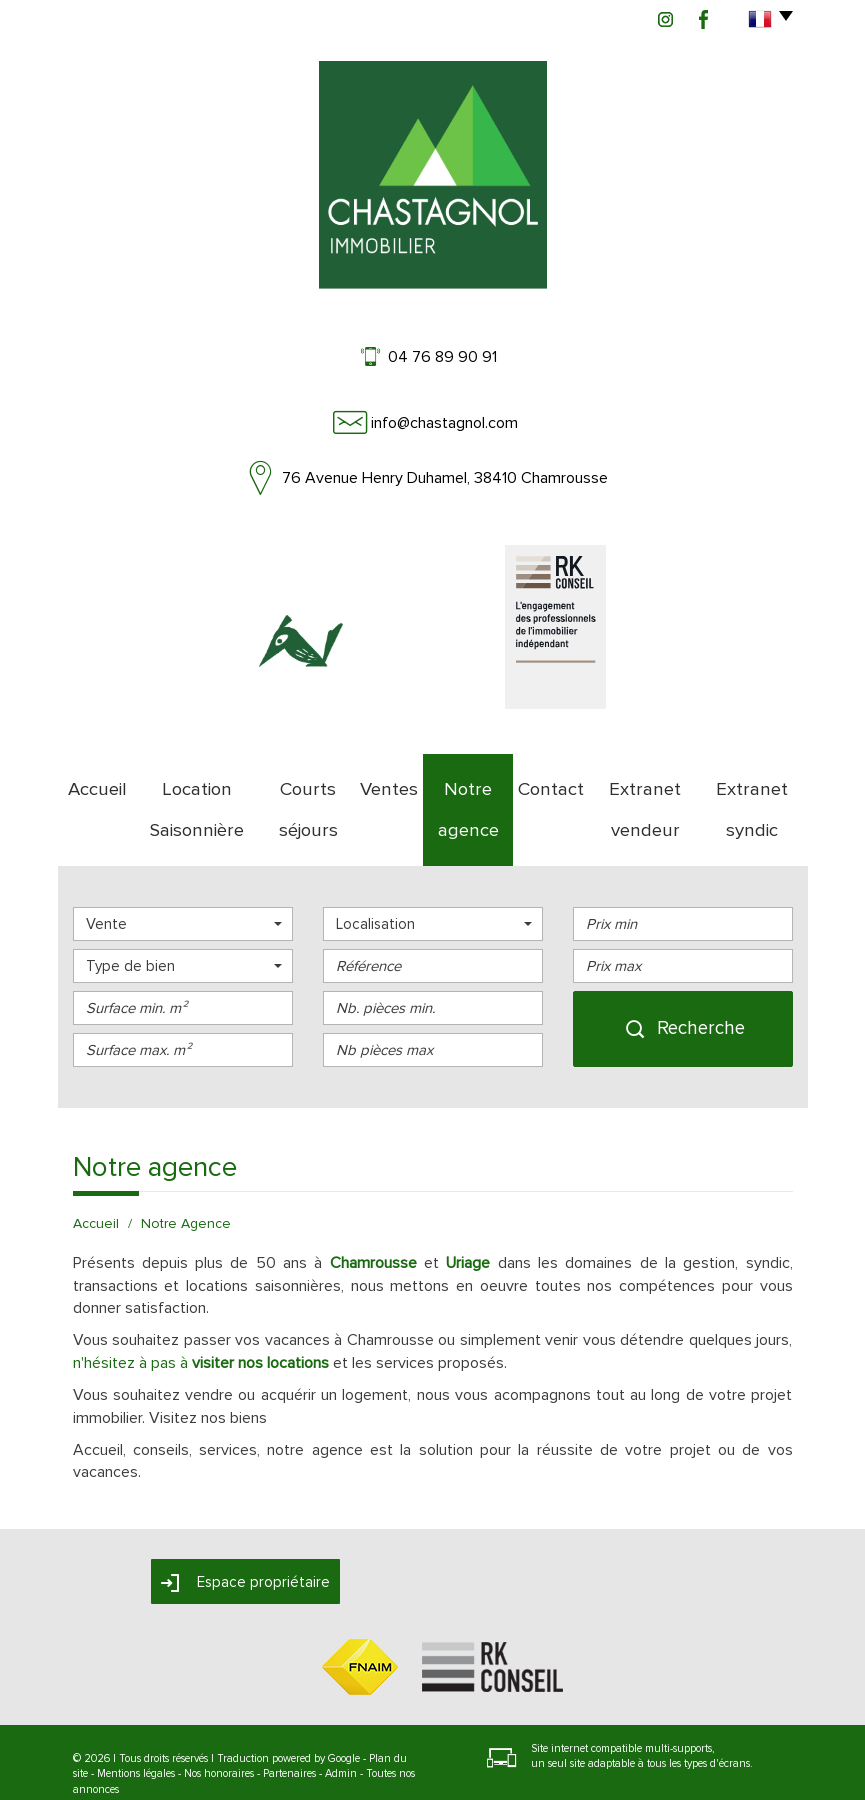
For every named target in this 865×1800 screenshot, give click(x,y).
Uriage (468, 1206)
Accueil (90, 780)
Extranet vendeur (643, 780)
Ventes (389, 780)
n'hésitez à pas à (201, 1306)
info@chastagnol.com (444, 423)
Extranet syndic (754, 780)
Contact (550, 780)
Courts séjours (308, 780)
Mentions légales (136, 1716)
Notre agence (467, 780)
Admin (341, 1716)
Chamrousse (373, 1206)
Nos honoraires (219, 1716)
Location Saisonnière (191, 780)
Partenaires (289, 1716)
